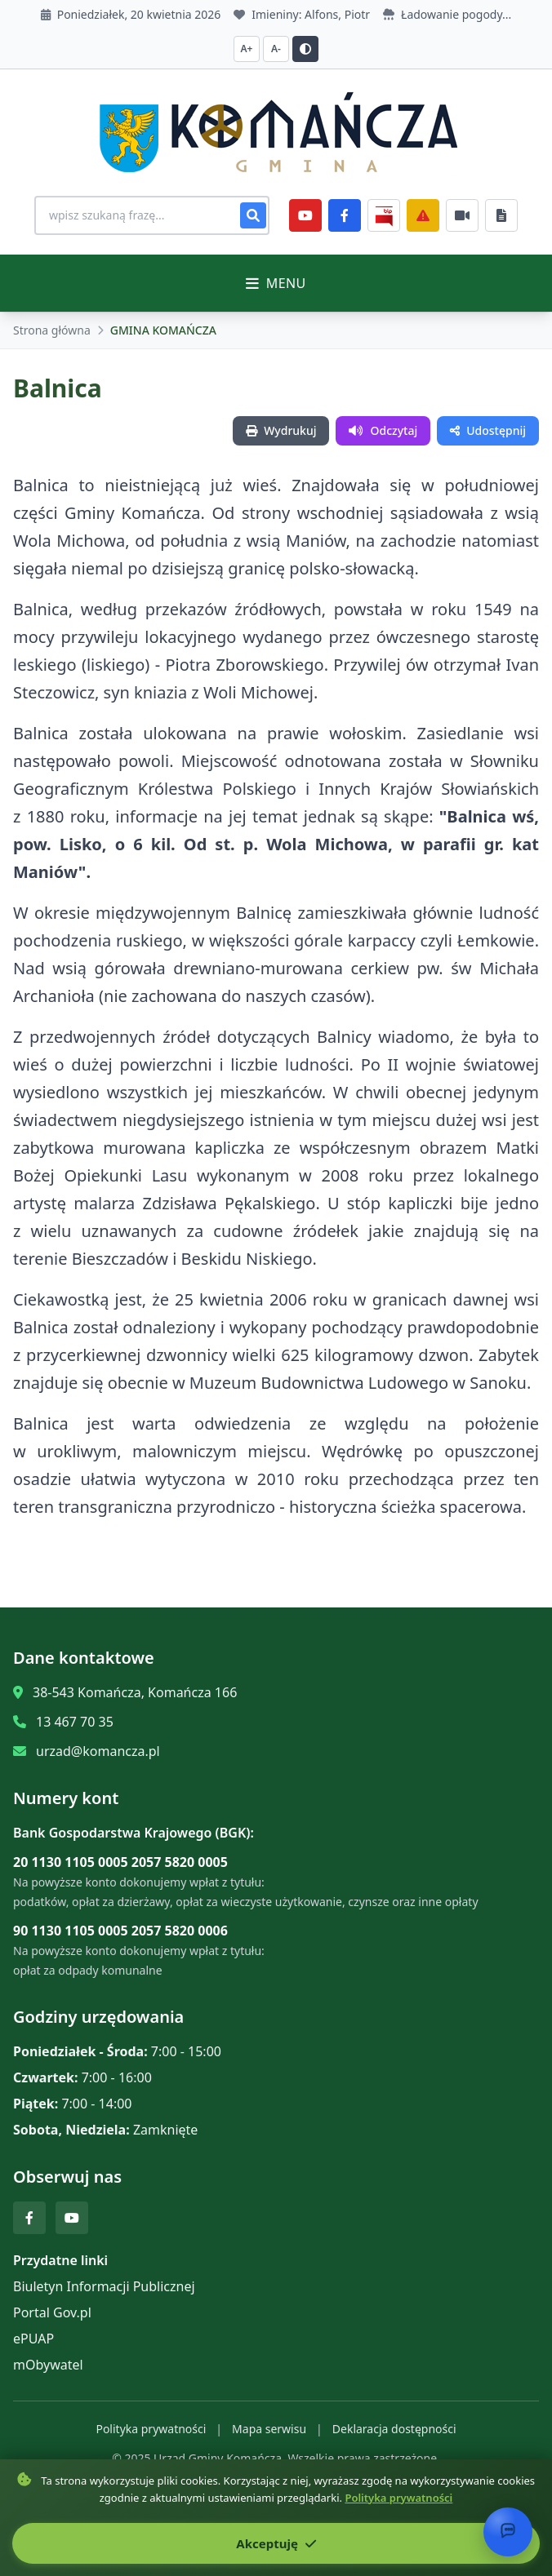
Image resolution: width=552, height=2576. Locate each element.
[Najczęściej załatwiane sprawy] (462, 215)
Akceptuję (275, 2543)
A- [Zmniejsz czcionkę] (276, 48)
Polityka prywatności (151, 2428)
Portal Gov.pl (52, 2312)
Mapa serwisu (269, 2428)
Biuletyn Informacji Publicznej (104, 2286)
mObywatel (48, 2365)
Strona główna (52, 330)
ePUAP (33, 2339)
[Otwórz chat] (507, 2531)
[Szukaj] (253, 215)
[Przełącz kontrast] (305, 49)
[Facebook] (344, 215)
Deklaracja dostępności (394, 2428)
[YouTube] (305, 215)
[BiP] (383, 215)
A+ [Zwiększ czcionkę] (247, 48)
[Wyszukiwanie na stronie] (151, 215)
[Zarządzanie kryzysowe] (423, 215)
